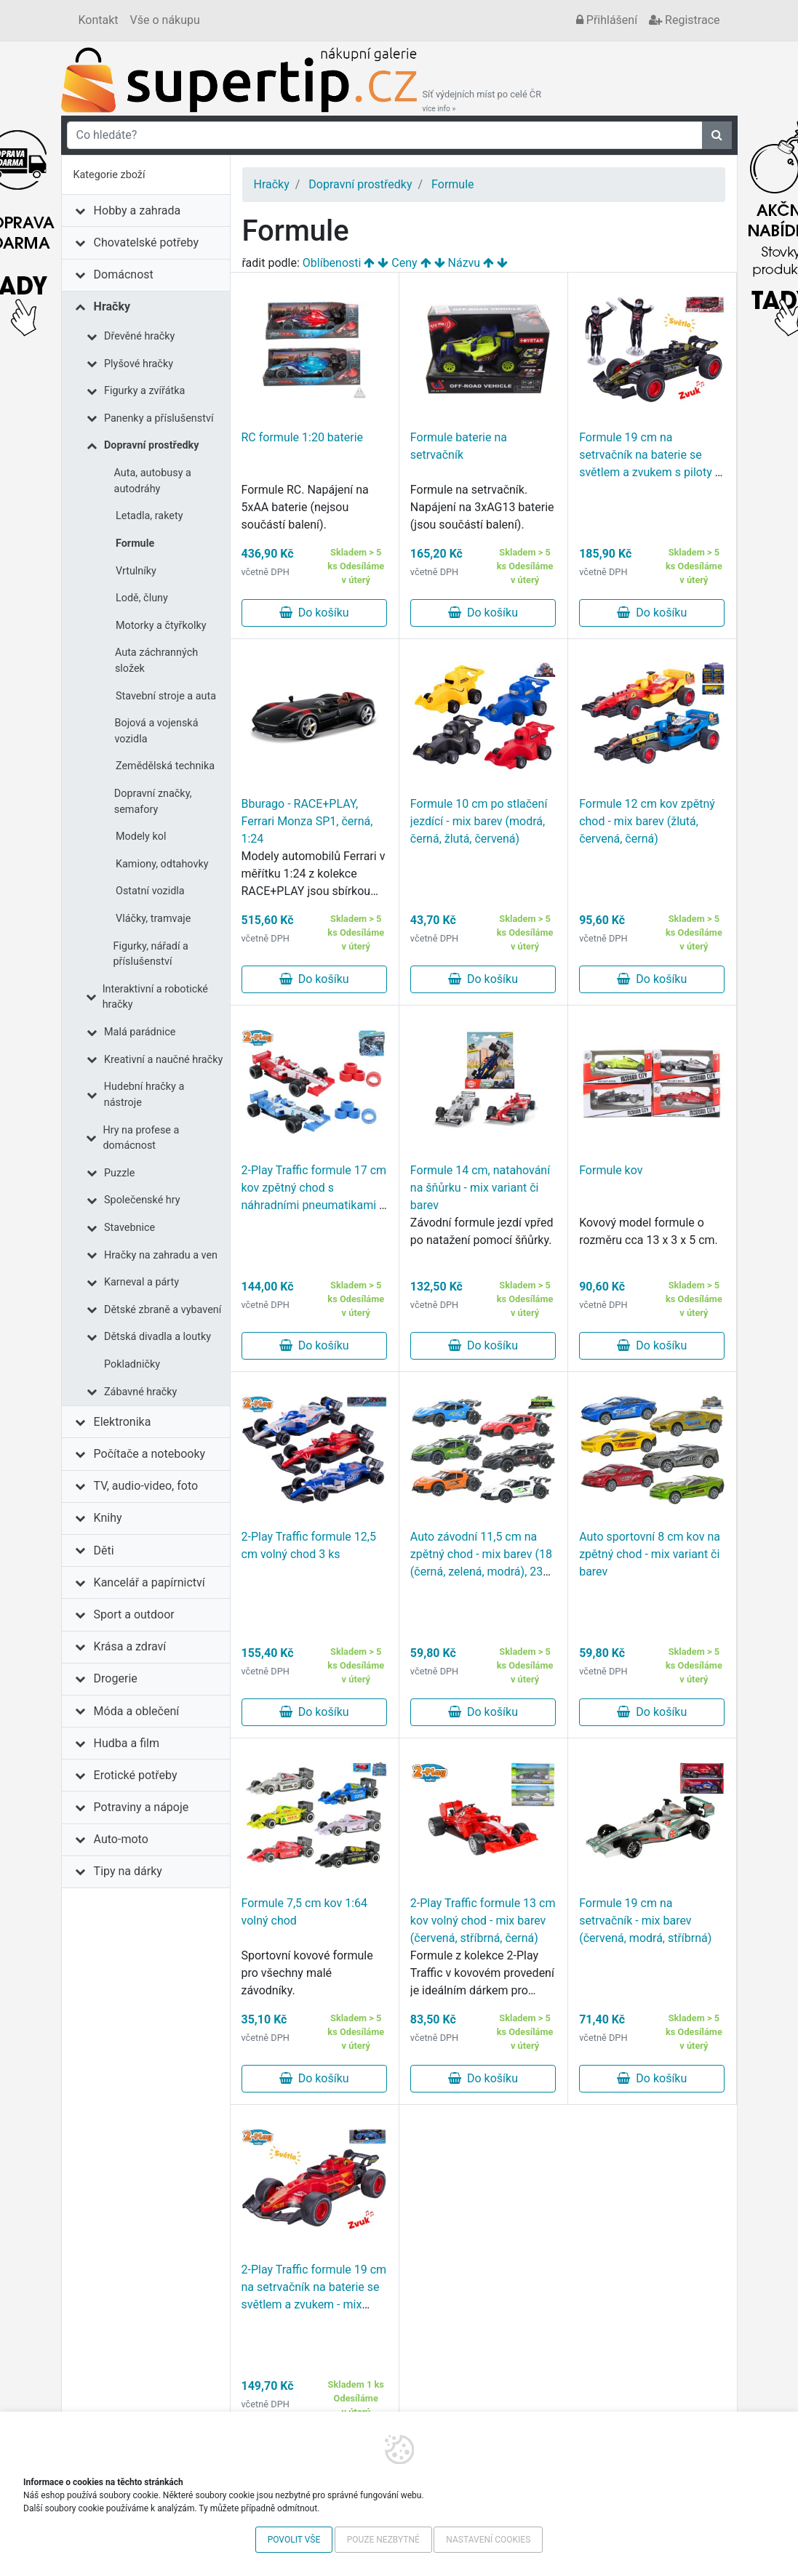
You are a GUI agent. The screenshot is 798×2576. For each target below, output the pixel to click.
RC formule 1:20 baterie (303, 437)
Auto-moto (121, 1839)
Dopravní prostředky (151, 445)
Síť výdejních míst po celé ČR (482, 101)
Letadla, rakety (149, 516)
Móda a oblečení (137, 1711)
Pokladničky (132, 1364)
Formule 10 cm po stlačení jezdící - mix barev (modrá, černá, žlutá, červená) (479, 821)
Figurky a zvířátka (144, 391)
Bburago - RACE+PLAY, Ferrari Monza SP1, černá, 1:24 (307, 821)
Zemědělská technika (165, 766)
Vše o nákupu (165, 20)
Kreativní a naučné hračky (163, 1060)
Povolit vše (294, 2540)
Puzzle (119, 1173)
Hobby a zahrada (137, 210)
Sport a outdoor (134, 1614)
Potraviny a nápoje (141, 1807)
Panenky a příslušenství (158, 418)
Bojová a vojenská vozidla (156, 731)
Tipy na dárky (128, 1871)
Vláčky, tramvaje (153, 918)
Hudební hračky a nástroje (144, 1094)
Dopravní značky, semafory (153, 801)
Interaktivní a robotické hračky (155, 997)
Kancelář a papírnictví (149, 1582)
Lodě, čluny (142, 598)
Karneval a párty (141, 1282)
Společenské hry (142, 1200)
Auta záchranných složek (156, 660)
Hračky (112, 306)
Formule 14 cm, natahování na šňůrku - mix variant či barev (480, 1187)
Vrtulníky (136, 571)
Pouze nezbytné (383, 2540)
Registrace (684, 20)
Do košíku (314, 612)
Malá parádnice (139, 1032)
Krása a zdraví (130, 1646)
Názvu (464, 263)
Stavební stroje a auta (166, 696)
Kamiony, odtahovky (162, 864)
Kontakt (99, 20)
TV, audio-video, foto (146, 1486)
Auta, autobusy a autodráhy (152, 481)
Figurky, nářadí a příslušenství (150, 954)
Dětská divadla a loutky (157, 1337)
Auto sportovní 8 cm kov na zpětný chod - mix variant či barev (649, 1554)
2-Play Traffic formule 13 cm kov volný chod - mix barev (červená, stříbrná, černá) (483, 1920)
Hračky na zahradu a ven (161, 1255)
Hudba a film (126, 1743)
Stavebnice (129, 1227)
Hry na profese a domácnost (141, 1138)
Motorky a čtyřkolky (161, 625)
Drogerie (115, 1678)
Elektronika (122, 1422)
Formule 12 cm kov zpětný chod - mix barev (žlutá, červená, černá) (647, 821)
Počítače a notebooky (149, 1454)
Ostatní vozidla (150, 891)
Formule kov (610, 1170)
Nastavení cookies (488, 2540)
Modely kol (141, 836)
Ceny (404, 263)
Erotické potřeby (135, 1775)
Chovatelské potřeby (146, 242)
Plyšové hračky (138, 364)
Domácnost (123, 274)
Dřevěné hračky (139, 336)
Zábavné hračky (140, 1392)
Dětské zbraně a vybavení (162, 1310)
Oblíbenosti (332, 263)
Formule (135, 543)
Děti (104, 1550)
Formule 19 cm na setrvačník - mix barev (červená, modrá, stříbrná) (645, 1920)
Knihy (108, 1518)
